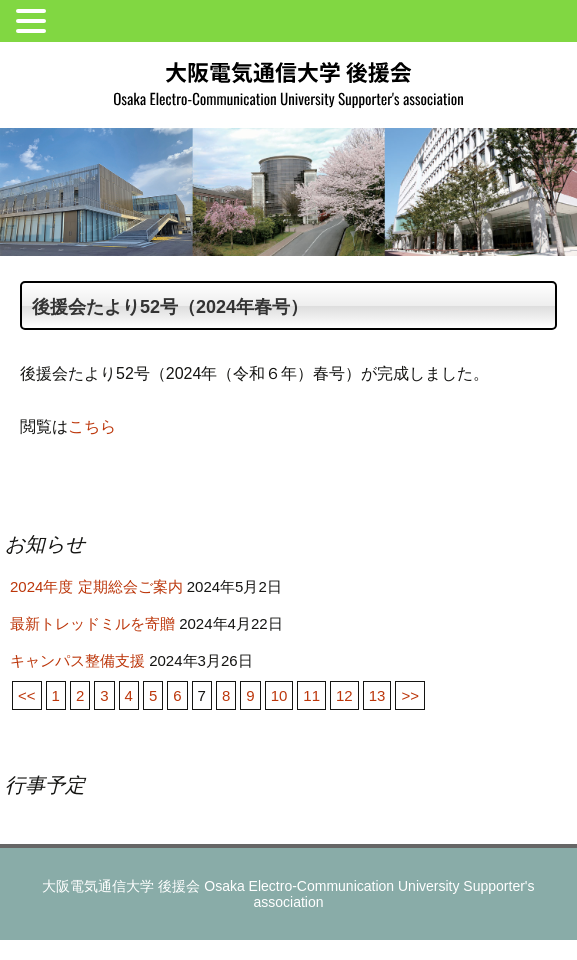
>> (410, 695)
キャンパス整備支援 (77, 660)
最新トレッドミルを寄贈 (92, 623)
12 (344, 695)
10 (279, 695)
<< (27, 695)
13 (377, 695)
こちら (92, 426)
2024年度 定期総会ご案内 (96, 586)
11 (311, 695)
